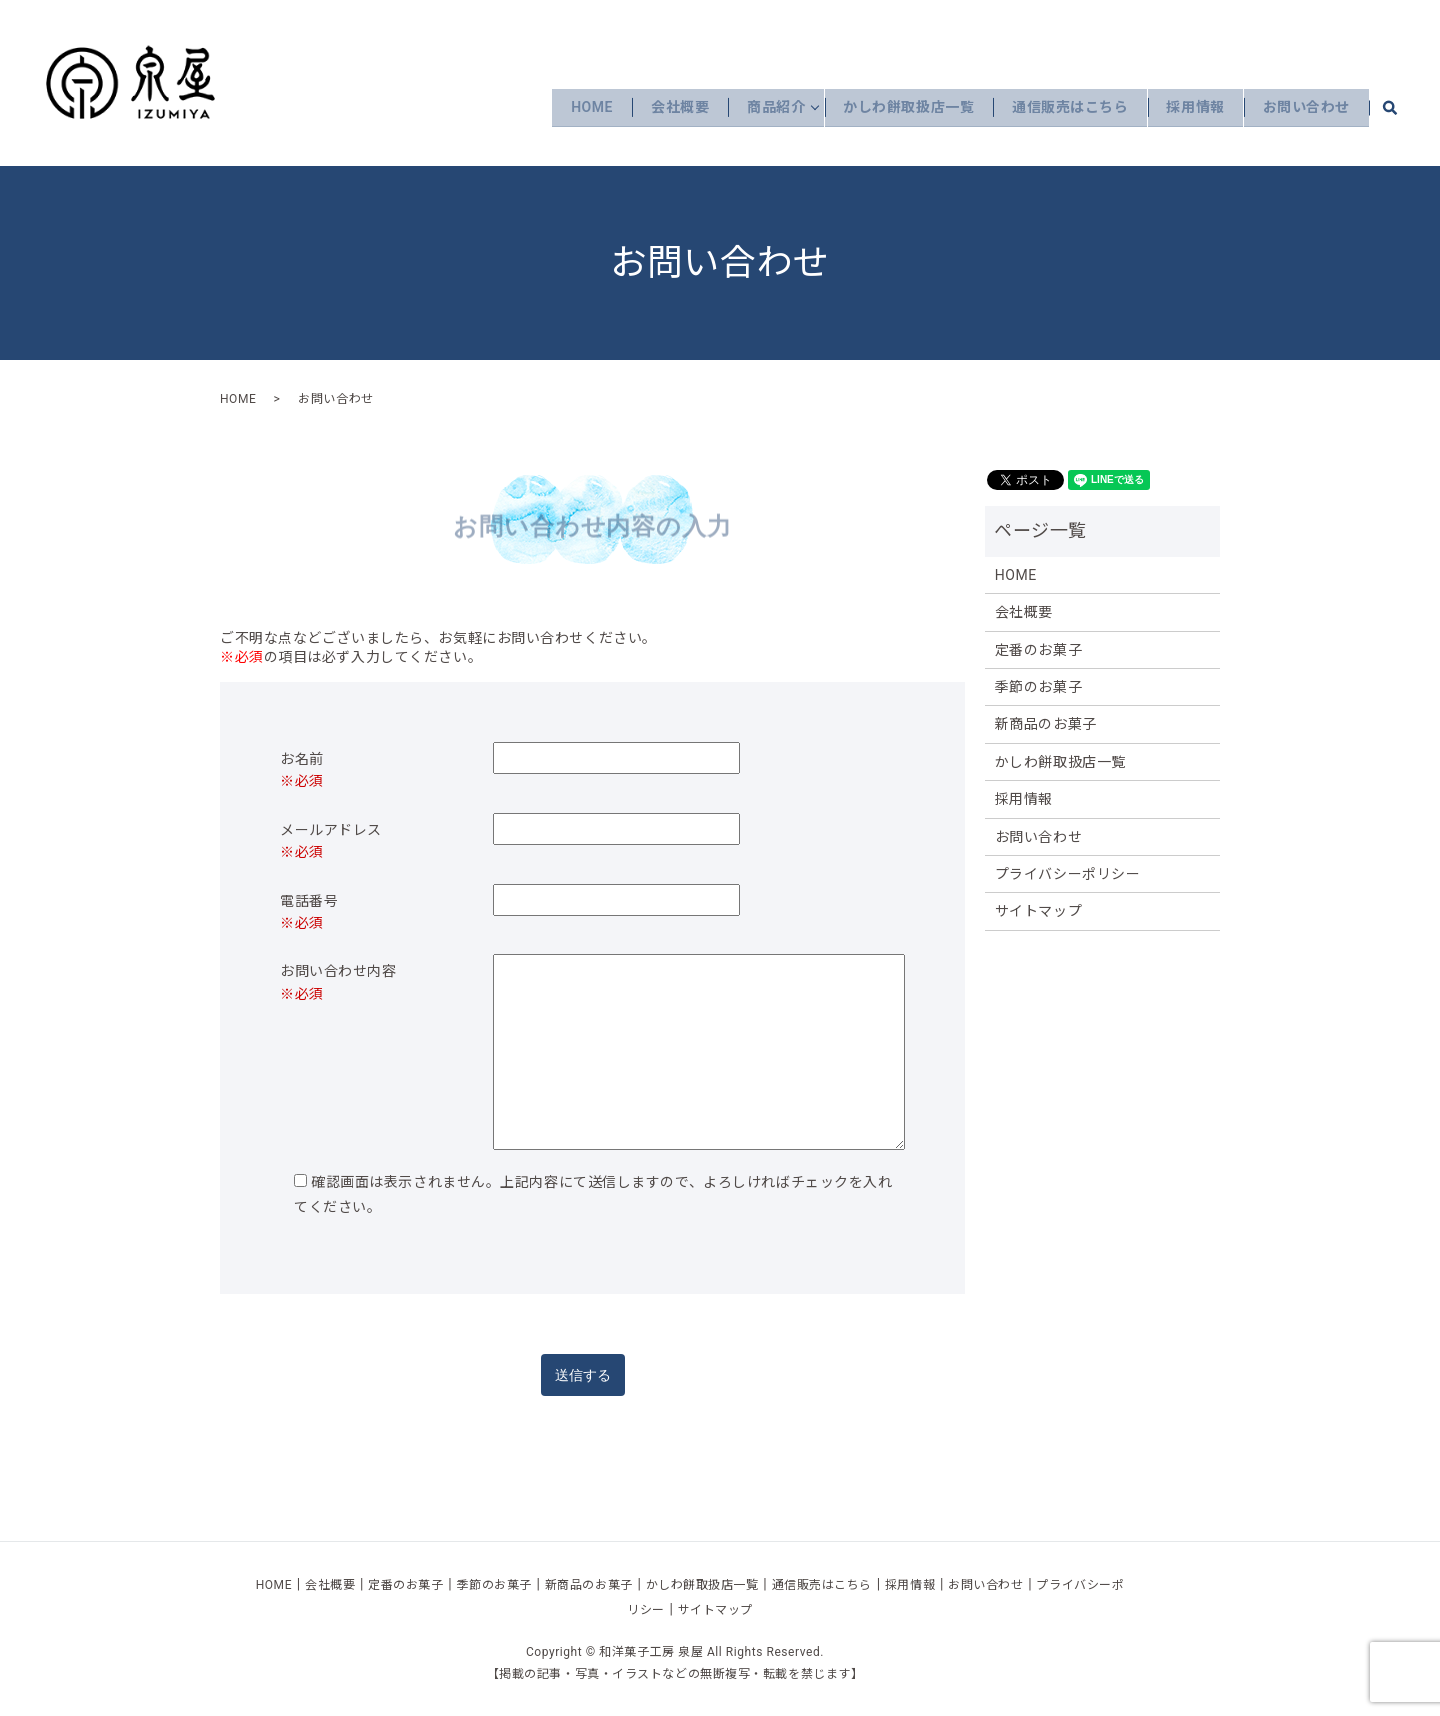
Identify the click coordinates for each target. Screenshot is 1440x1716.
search (1400, 107)
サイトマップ (1038, 911)
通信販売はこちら (1058, 107)
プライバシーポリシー (1068, 874)
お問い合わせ (1303, 107)
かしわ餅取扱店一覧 (892, 107)
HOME (562, 107)
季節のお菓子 (1038, 687)
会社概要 (654, 107)
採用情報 (1188, 107)
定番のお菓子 (1038, 650)
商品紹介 (755, 107)
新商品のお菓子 (1046, 724)
